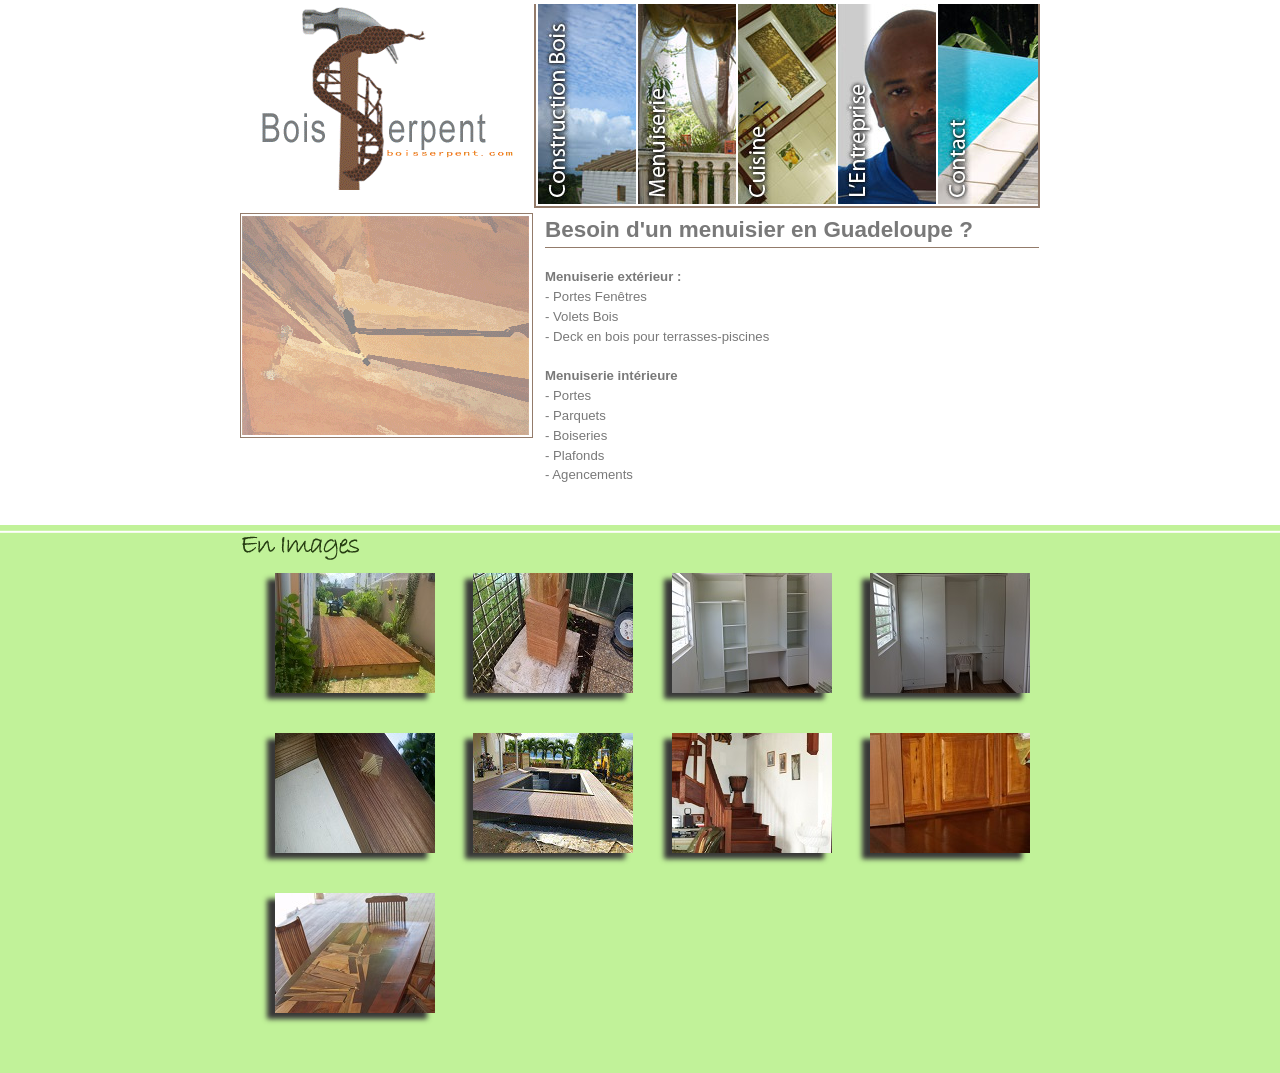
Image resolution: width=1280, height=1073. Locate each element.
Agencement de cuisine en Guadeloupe (788, 104)
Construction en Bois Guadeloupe (588, 104)
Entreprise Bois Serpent (888, 104)
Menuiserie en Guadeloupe (688, 104)
